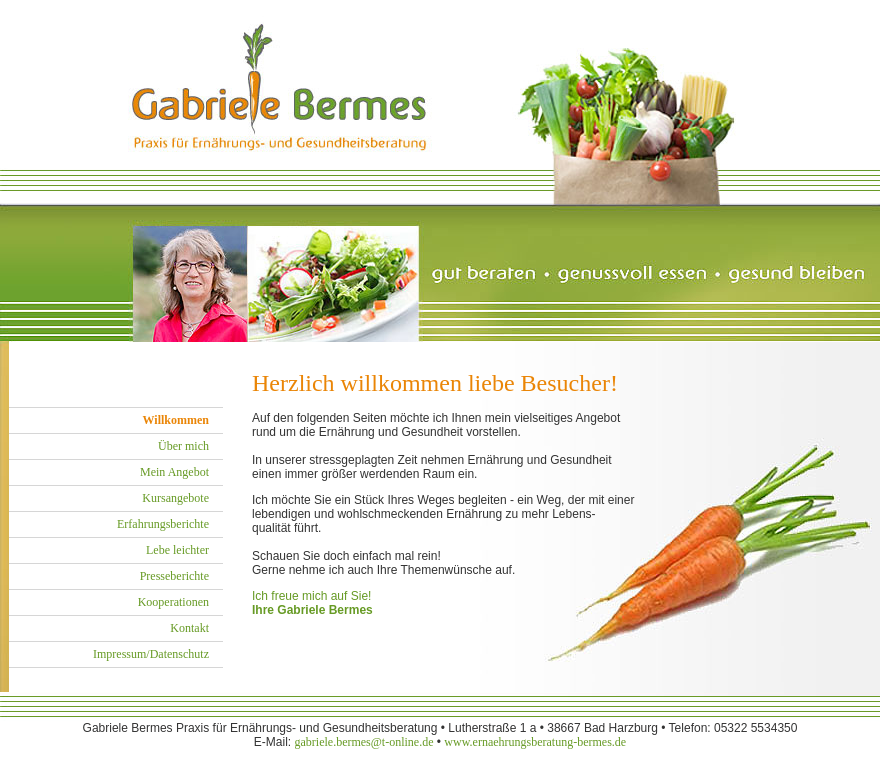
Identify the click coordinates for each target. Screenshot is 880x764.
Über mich (183, 446)
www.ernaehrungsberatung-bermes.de (535, 742)
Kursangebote (175, 498)
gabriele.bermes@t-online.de (363, 742)
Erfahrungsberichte (163, 524)
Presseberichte (174, 576)
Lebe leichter (177, 550)
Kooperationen (173, 602)
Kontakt (189, 628)
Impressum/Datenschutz (151, 654)
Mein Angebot (174, 472)
